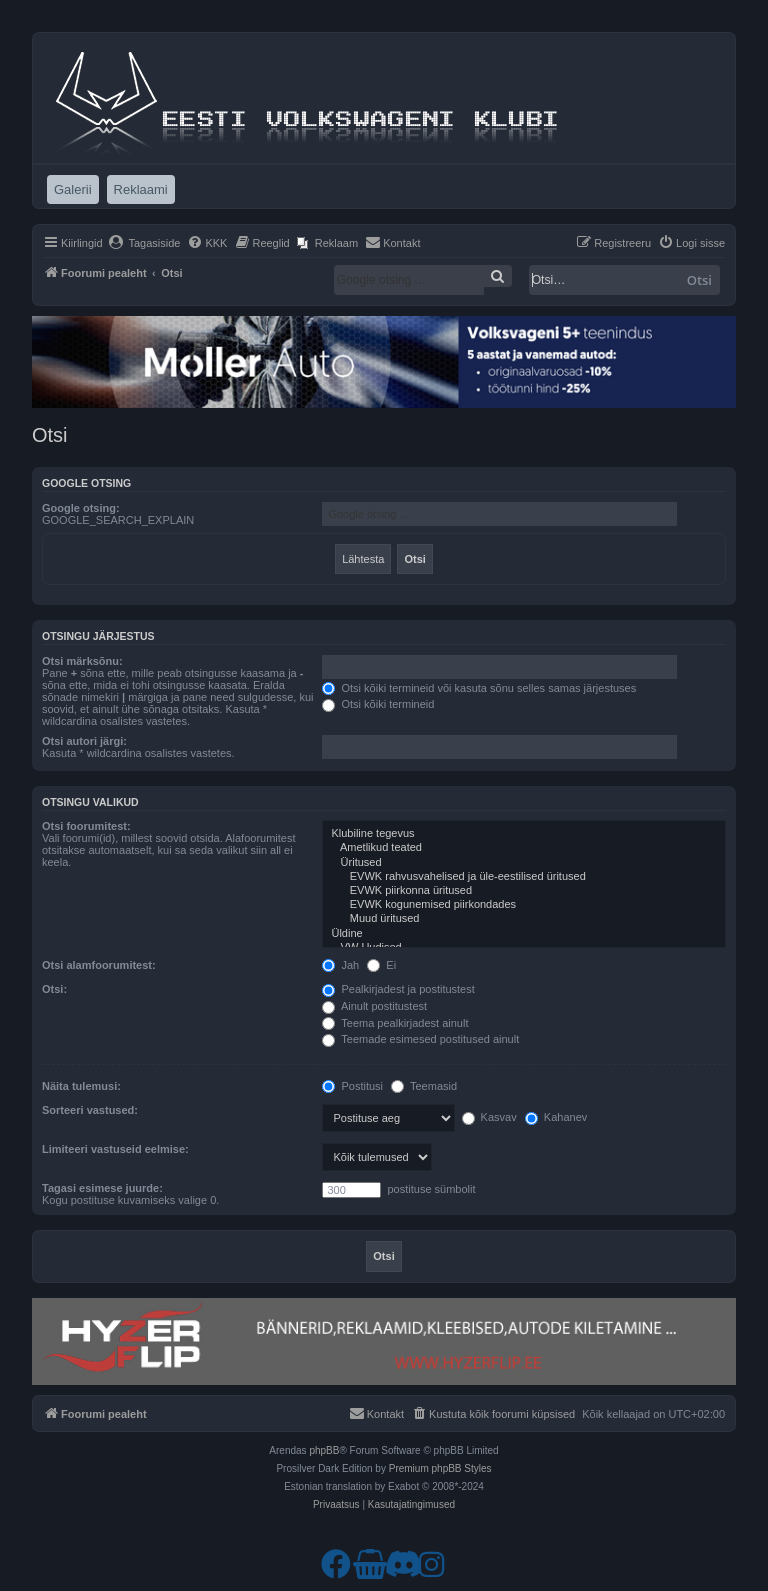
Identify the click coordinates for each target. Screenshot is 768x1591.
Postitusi (352, 1086)
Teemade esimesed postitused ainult (420, 1039)
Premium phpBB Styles (440, 1468)
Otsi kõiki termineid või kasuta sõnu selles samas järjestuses (479, 688)
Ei (381, 965)
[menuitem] (144, 243)
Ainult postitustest (374, 1006)
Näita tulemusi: (81, 1086)
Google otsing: (81, 508)
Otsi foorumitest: (86, 826)
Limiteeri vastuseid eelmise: (115, 1149)
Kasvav (489, 1117)
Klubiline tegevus (524, 834)
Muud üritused (524, 919)
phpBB (324, 1450)
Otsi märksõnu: (82, 661)
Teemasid (424, 1086)
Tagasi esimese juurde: (102, 1188)
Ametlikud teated (524, 848)
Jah (340, 965)
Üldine (524, 934)
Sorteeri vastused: (90, 1110)
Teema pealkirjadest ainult (395, 1023)
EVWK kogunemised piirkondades (524, 905)
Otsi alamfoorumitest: (99, 965)
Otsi (699, 280)
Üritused (524, 863)
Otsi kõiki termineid (378, 704)
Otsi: (54, 989)
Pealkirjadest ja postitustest (398, 989)
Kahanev (556, 1117)
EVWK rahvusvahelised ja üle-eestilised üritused (524, 877)
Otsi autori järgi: (84, 741)
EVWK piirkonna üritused (524, 891)
